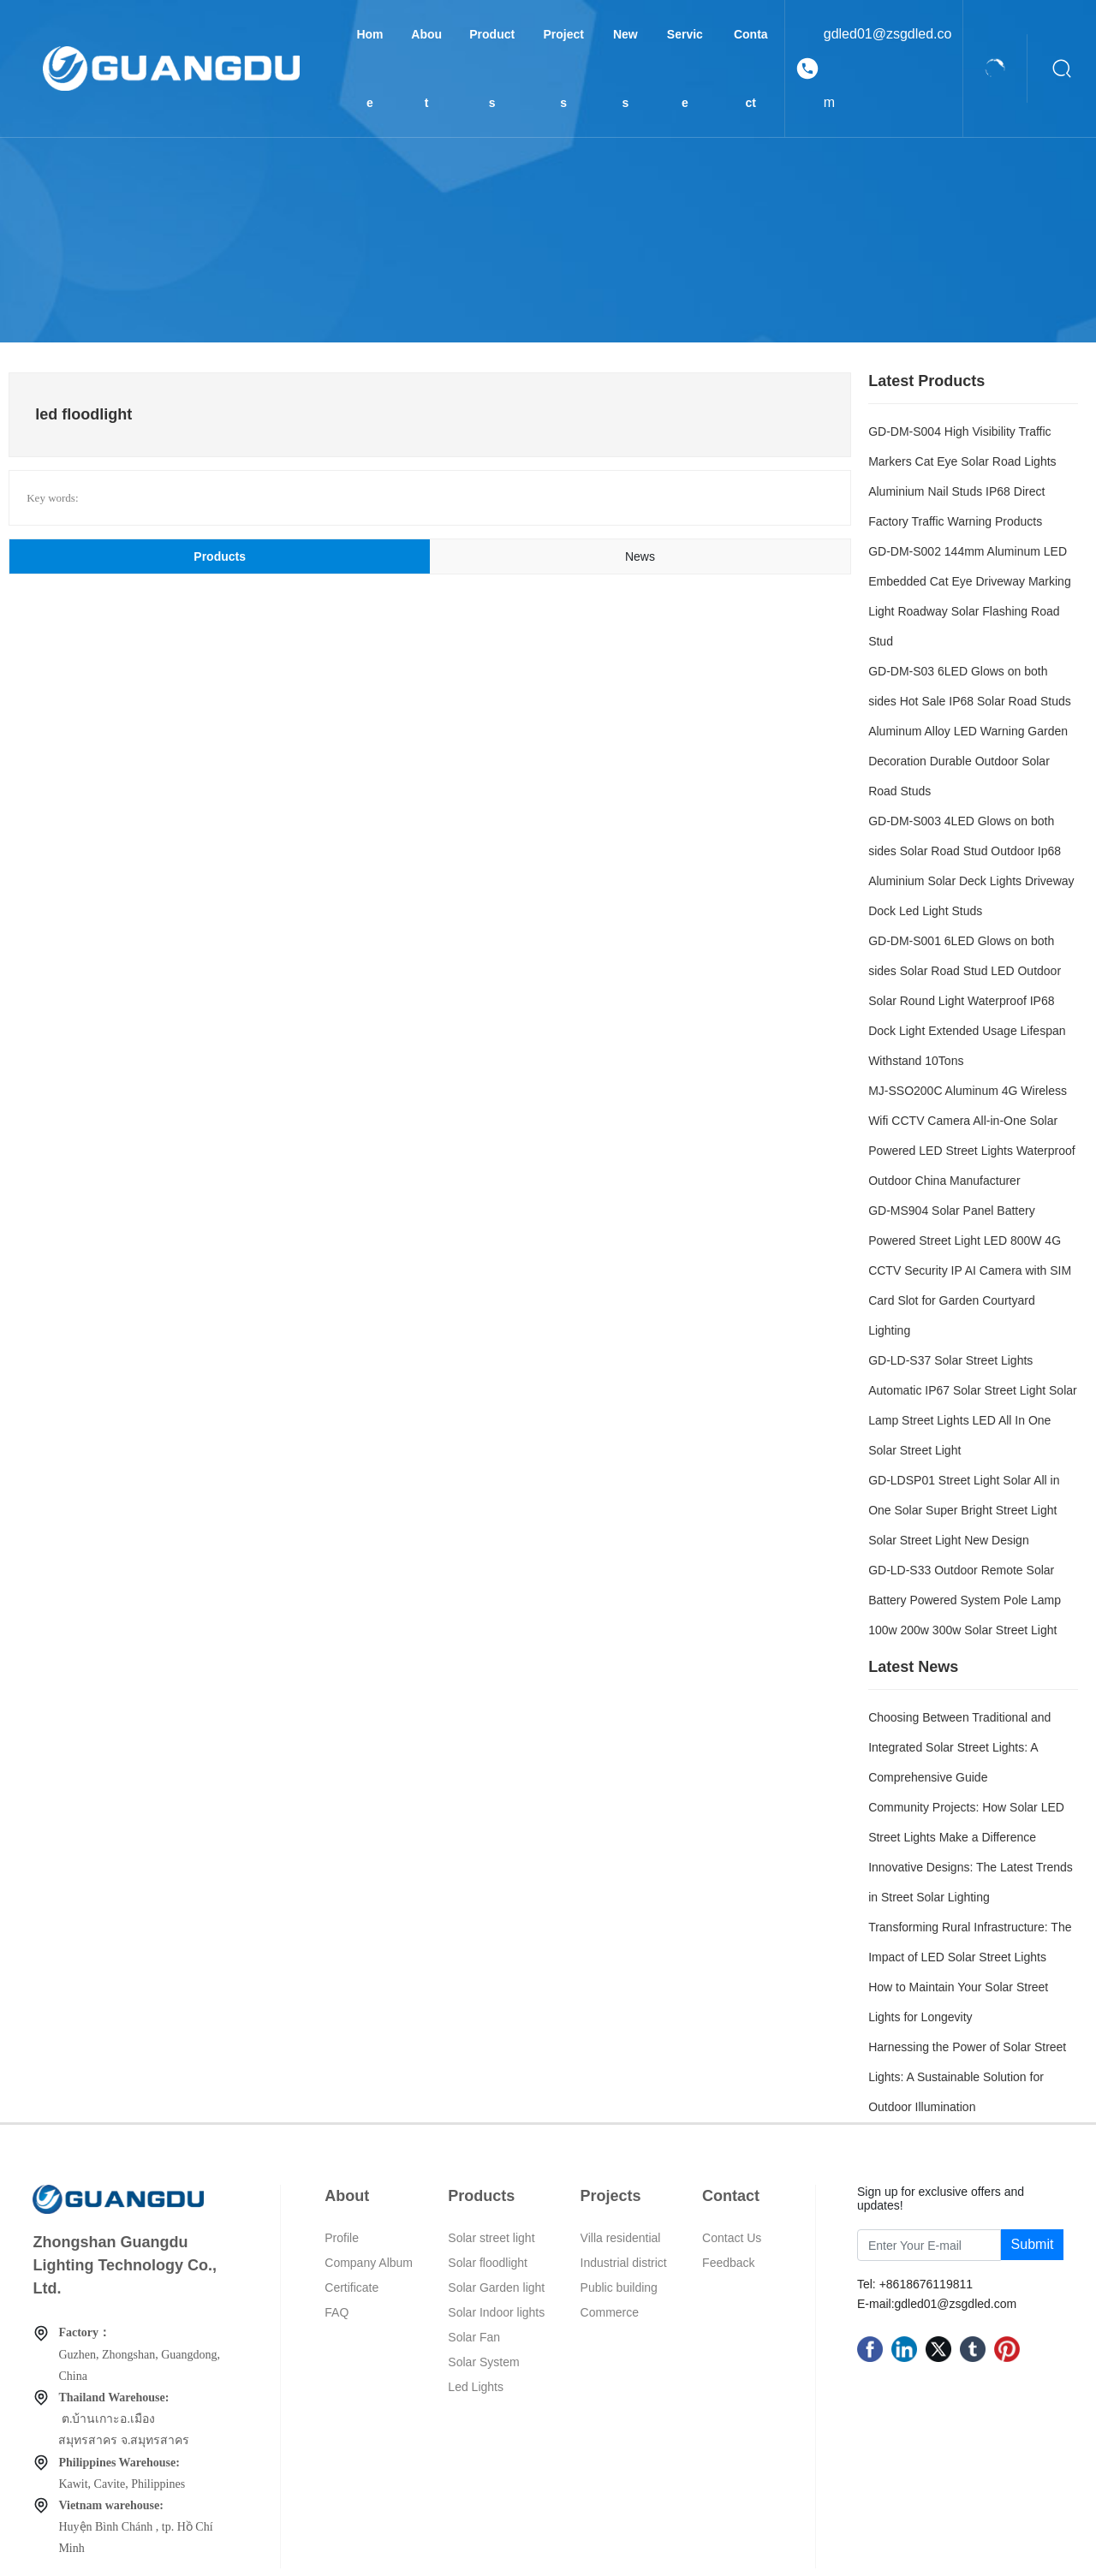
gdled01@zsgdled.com (888, 68)
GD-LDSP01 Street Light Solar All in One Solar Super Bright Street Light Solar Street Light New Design (963, 1510)
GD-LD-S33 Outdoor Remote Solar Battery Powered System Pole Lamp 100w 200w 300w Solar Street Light (964, 1600)
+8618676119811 (926, 2284)
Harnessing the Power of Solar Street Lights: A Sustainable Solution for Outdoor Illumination (967, 2077)
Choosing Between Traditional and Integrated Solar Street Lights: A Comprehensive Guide (959, 1747)
